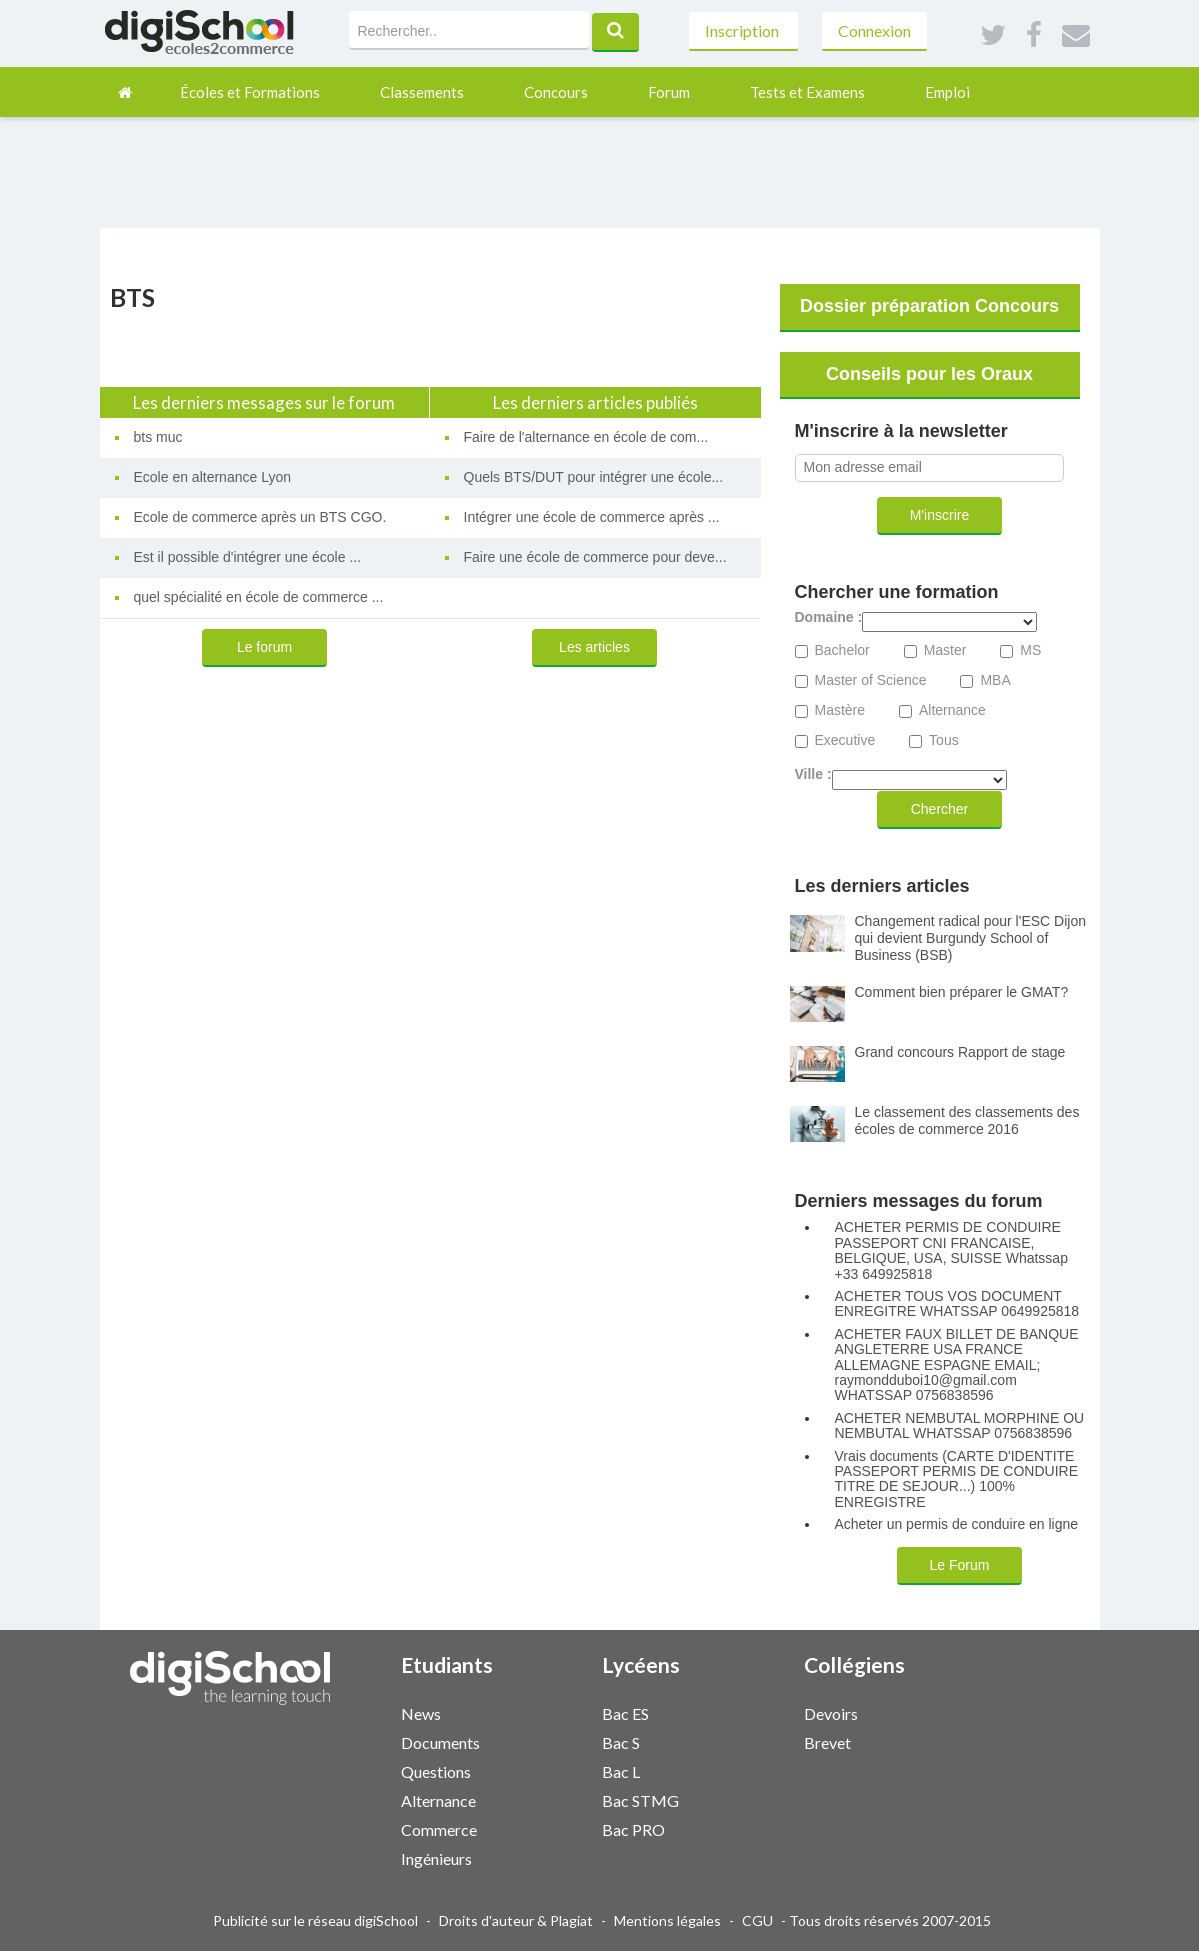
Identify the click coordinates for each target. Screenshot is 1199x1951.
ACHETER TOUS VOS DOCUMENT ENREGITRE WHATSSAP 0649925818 (957, 1304)
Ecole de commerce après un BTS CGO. (260, 517)
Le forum (264, 647)
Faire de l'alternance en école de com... (586, 437)
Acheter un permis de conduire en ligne (957, 1524)
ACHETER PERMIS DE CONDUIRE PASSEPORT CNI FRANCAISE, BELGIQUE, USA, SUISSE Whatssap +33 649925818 (951, 1250)
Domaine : (829, 617)
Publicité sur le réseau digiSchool (315, 1920)
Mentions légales (667, 1920)
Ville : (813, 774)
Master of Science (871, 680)
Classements (422, 92)
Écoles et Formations (250, 92)
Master (945, 650)
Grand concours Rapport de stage (960, 1052)
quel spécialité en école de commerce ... (259, 597)
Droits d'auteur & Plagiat (516, 1920)
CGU (757, 1920)
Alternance (952, 710)
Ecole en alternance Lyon (212, 477)
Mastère (840, 710)
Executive (845, 740)
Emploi (947, 92)
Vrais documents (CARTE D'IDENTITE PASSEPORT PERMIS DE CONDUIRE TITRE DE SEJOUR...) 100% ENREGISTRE (957, 1479)
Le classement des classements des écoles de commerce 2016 (967, 1120)
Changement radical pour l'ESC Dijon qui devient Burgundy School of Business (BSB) (970, 938)
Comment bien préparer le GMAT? (962, 992)
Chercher (940, 809)
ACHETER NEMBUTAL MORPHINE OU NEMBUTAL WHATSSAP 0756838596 (960, 1426)
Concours (556, 92)
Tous (944, 740)
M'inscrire (939, 515)
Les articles (594, 647)
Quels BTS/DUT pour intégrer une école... (594, 477)
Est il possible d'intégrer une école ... (248, 557)
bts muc (158, 437)
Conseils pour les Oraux (929, 374)
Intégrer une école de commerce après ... (592, 517)
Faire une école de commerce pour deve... (595, 557)
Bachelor (842, 650)
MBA (995, 680)
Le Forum (960, 1565)
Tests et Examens (807, 92)
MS (1030, 650)
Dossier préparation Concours (929, 306)
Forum (669, 92)
